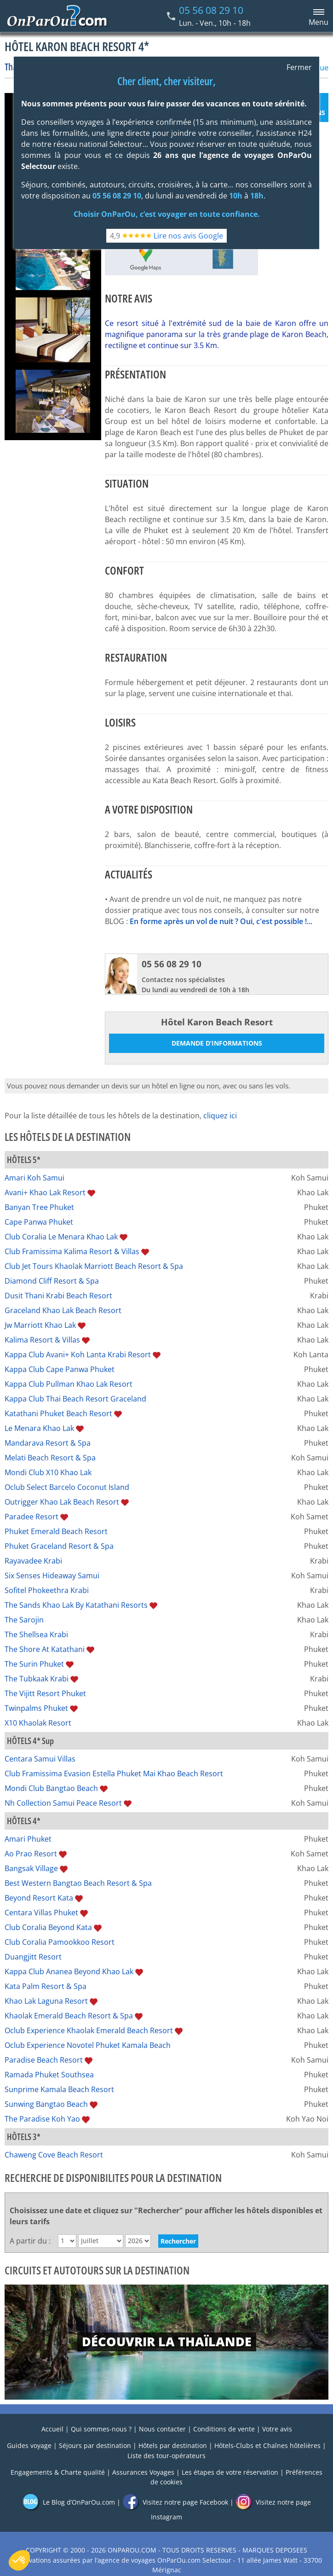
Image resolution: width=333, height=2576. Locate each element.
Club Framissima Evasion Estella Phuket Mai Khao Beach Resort (114, 1773)
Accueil (52, 2429)
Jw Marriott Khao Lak (40, 1325)
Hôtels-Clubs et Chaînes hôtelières (267, 2445)
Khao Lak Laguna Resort (46, 2001)
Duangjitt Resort (33, 1957)
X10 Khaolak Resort (38, 1723)
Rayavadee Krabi (33, 1561)
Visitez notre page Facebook (175, 2502)
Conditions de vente (224, 2429)
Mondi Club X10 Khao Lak (48, 1472)
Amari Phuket (28, 1839)
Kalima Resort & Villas (42, 1340)
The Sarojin (24, 1620)
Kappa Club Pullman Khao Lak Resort (68, 1384)
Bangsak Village (31, 1868)
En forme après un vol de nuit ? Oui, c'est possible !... (221, 921)
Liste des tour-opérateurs (166, 2455)
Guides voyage (29, 2445)
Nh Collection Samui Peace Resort (63, 1803)
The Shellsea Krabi (36, 1634)
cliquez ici (220, 1116)
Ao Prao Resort (31, 1854)
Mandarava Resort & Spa (48, 1443)
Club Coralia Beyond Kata (48, 1927)
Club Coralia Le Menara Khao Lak (61, 1237)
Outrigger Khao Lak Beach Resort (62, 1502)
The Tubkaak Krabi (37, 1679)
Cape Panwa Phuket (39, 1222)
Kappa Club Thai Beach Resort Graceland (75, 1399)
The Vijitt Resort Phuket (45, 1693)
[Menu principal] (317, 16)
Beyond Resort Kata (39, 1898)
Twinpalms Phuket (36, 1708)
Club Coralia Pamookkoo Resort (60, 1942)
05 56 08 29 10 (211, 10)
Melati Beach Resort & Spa (50, 1458)
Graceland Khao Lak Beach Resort (63, 1310)
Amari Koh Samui (34, 1178)
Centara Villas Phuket (41, 1912)
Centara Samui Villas (40, 1759)
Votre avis (277, 2429)
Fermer (299, 67)
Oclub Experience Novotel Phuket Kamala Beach (88, 2045)
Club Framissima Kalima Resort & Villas (72, 1251)
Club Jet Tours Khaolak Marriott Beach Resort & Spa (94, 1266)
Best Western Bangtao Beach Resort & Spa (78, 1883)
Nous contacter (162, 2429)
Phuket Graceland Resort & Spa (59, 1546)
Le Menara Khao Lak (39, 1428)
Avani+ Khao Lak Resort (45, 1192)
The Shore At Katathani (45, 1649)
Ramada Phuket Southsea (49, 2075)
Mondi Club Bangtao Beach (51, 1788)
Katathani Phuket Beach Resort (58, 1413)
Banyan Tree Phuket (39, 1207)
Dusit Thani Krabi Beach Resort (58, 1296)
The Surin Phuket (34, 1664)
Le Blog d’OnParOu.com (69, 2502)
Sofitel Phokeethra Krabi (47, 1590)
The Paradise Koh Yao (42, 2119)
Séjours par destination (95, 2445)
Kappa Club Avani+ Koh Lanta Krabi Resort (78, 1354)
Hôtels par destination (172, 2445)
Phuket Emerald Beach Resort (56, 1531)
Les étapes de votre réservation (230, 2472)
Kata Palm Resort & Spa (45, 1986)
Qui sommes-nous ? (101, 2429)
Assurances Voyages (143, 2472)
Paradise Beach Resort (44, 2060)
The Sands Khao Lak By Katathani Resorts (76, 1605)
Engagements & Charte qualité (58, 2472)
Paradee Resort (31, 1517)
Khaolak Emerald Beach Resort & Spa (69, 2016)
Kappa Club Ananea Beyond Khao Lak (69, 1971)
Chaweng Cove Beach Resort (54, 2155)
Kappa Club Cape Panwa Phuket (60, 1369)
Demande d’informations (217, 1043)
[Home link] (57, 16)
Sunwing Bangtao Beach (46, 2104)
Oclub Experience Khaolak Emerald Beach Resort (89, 2030)
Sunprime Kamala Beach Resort (59, 2089)
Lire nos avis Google (188, 236)
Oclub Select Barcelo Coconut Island (67, 1487)
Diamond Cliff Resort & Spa (52, 1281)
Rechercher (178, 2241)
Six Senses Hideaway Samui (52, 1575)
